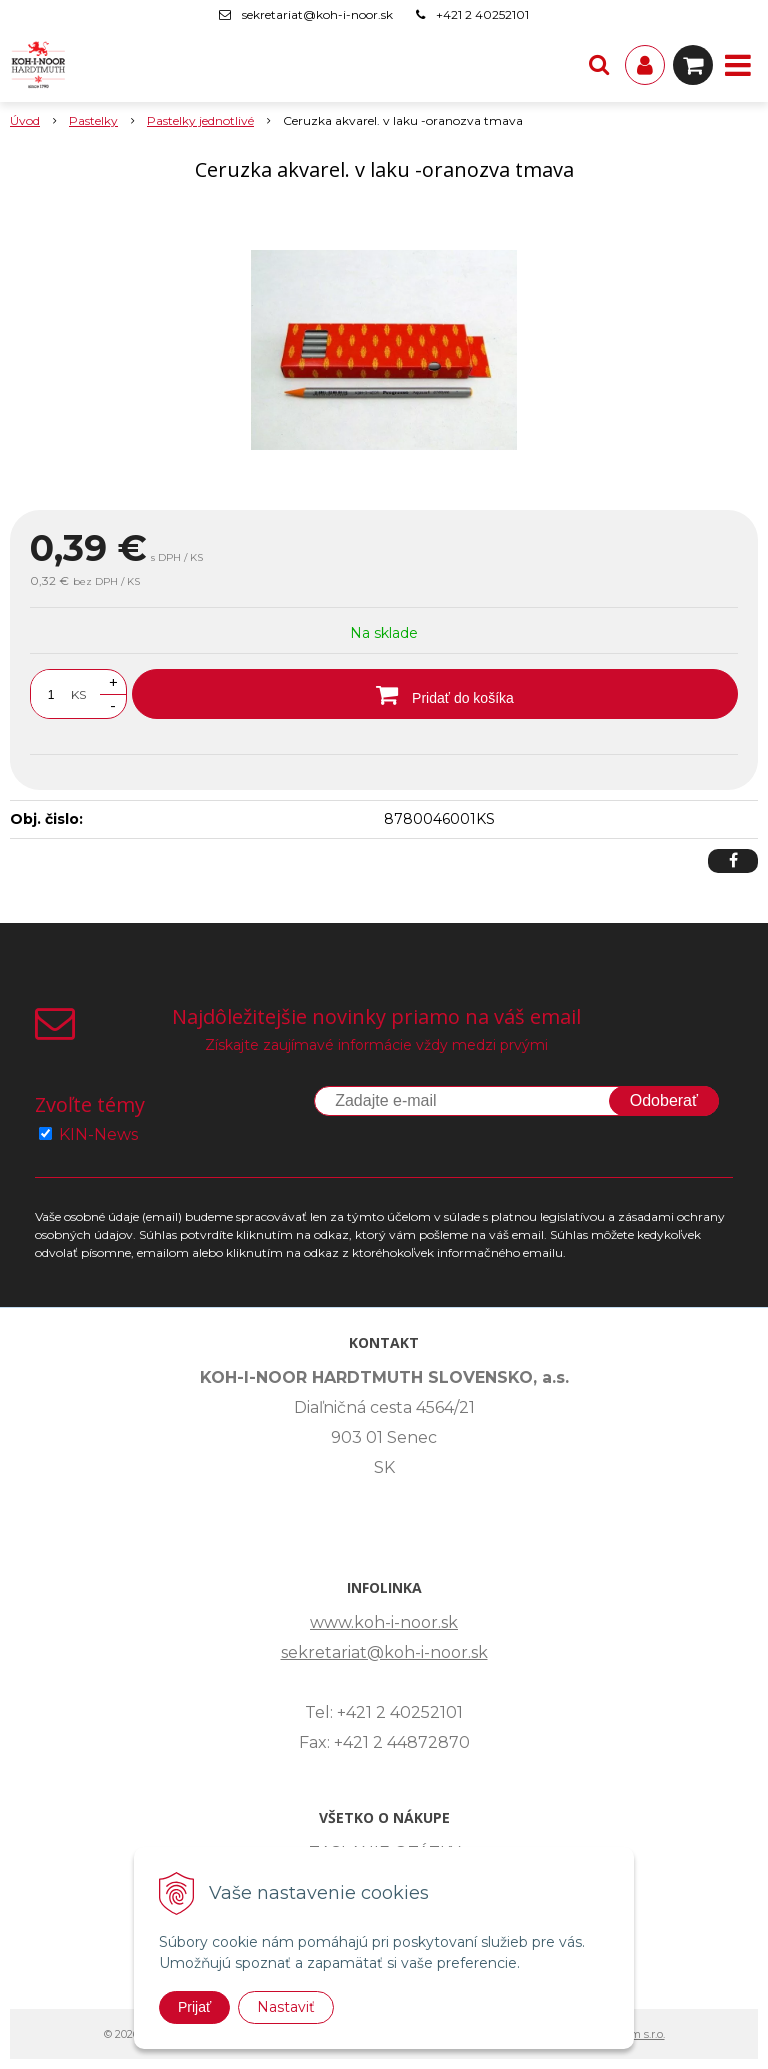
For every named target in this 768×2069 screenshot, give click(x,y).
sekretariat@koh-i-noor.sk (317, 14)
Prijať (194, 2007)
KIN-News (98, 1134)
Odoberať (664, 1100)
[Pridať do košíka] (435, 694)
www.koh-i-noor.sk (384, 1622)
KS (78, 694)
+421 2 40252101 (482, 14)
